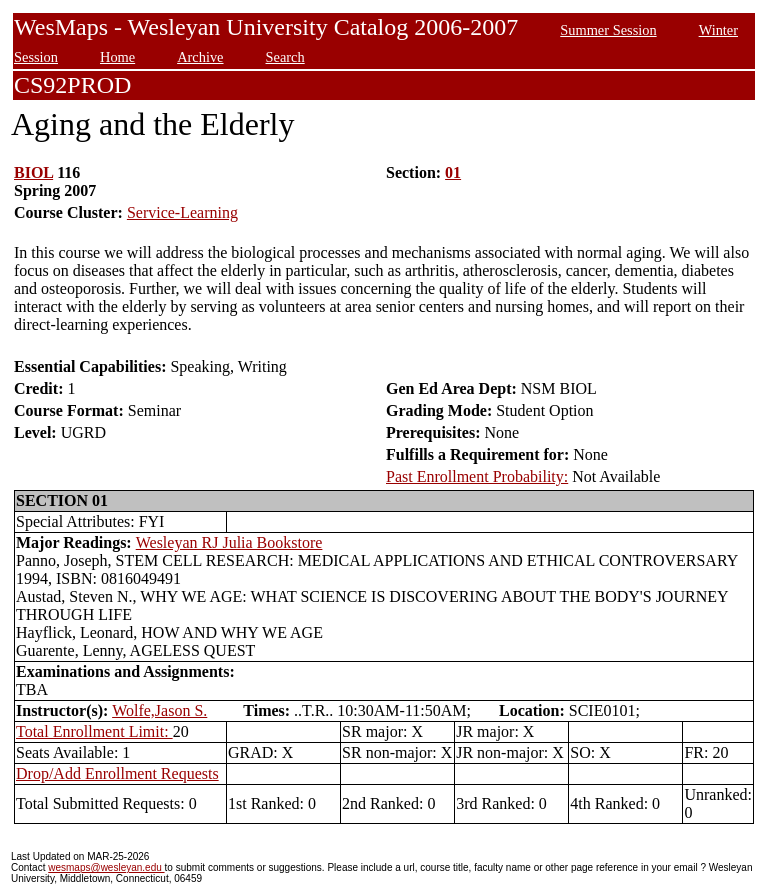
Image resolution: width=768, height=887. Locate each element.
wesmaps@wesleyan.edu (106, 867)
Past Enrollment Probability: (477, 476)
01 (453, 172)
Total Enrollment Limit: (94, 731)
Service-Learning (182, 212)
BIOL (33, 172)
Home (117, 57)
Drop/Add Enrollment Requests (117, 773)
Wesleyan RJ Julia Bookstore (229, 542)
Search (285, 57)
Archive (200, 57)
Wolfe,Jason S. (159, 710)
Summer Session (608, 30)
